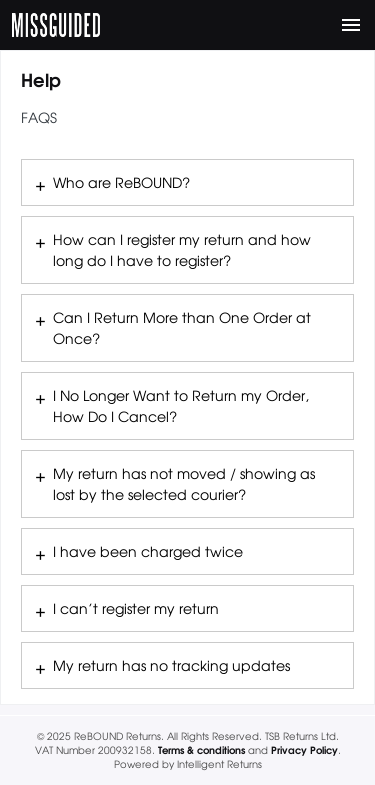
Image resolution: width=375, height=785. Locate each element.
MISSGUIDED (56, 25)
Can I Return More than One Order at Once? (182, 327)
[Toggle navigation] (351, 25)
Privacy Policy (304, 749)
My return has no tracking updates (171, 665)
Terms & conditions (201, 749)
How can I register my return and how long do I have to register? (182, 249)
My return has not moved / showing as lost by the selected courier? (184, 483)
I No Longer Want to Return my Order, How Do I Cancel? (181, 405)
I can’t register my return (136, 608)
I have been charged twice (148, 551)
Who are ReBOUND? (121, 182)
